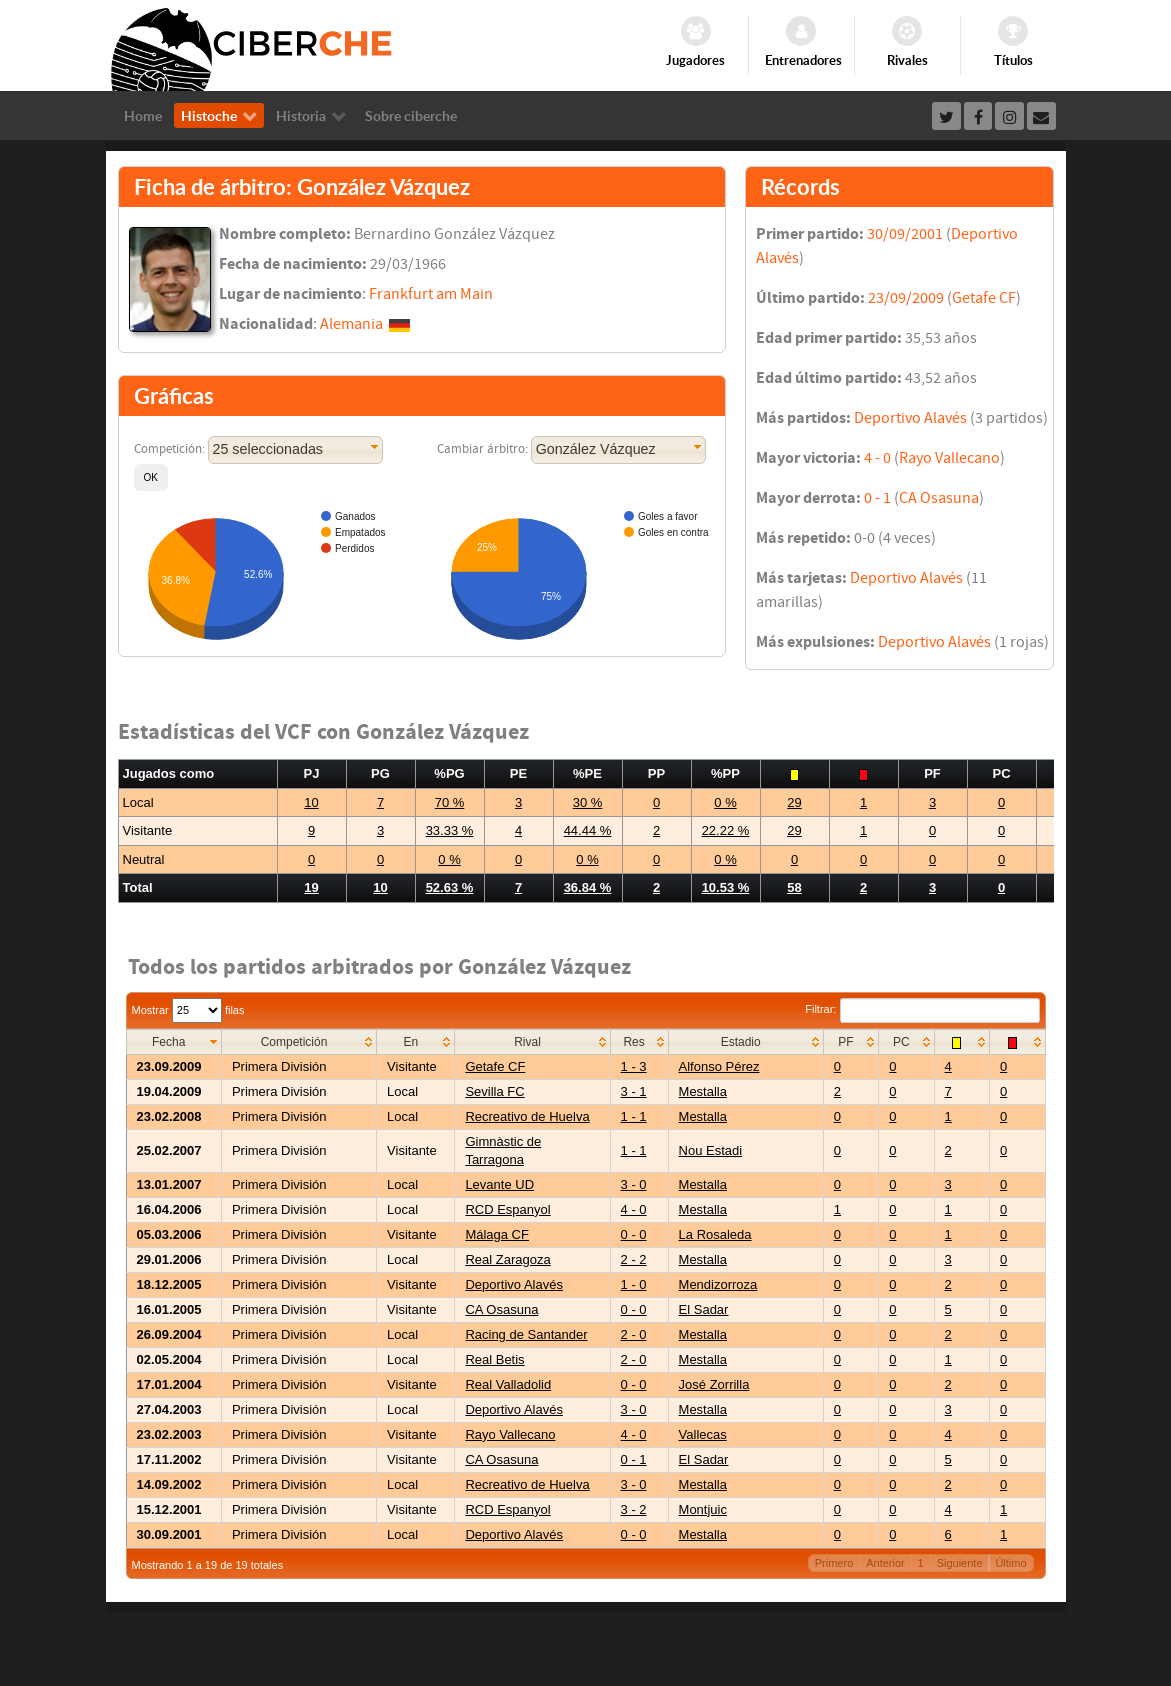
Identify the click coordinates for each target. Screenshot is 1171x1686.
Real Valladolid (508, 1384)
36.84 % (588, 887)
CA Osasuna (939, 498)
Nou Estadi (711, 1150)
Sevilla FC (494, 1091)
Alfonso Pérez (719, 1066)
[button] (151, 477)
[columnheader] (173, 1041)
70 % (450, 802)
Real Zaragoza (507, 1259)
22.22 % (726, 830)
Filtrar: (922, 1009)
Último (1010, 1563)
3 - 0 (634, 1184)
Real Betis (494, 1359)
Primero (834, 1563)
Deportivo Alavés (910, 418)
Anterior (885, 1563)
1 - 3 (634, 1066)
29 (794, 802)
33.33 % (450, 830)
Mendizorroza (718, 1284)
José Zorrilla (714, 1384)
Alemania (351, 324)
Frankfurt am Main (431, 294)
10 (311, 802)
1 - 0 (634, 1284)
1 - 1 (634, 1116)
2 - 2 (634, 1259)
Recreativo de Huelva (527, 1116)
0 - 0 (634, 1234)
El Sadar (704, 1309)
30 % (588, 802)
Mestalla (703, 1091)
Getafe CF (984, 298)
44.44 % (588, 830)
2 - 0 (634, 1334)
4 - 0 (877, 458)
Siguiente (960, 1563)
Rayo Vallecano (949, 458)
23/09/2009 (906, 298)
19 (311, 887)
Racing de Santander (526, 1334)
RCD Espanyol (507, 1209)
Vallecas (703, 1434)
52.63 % (450, 887)
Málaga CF (497, 1234)
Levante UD (499, 1184)
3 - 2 (634, 1509)
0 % (725, 802)
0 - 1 (877, 498)
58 (794, 887)
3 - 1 (634, 1091)
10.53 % (726, 887)
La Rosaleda (715, 1234)
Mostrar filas (188, 1010)
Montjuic (703, 1509)
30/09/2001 (905, 234)
